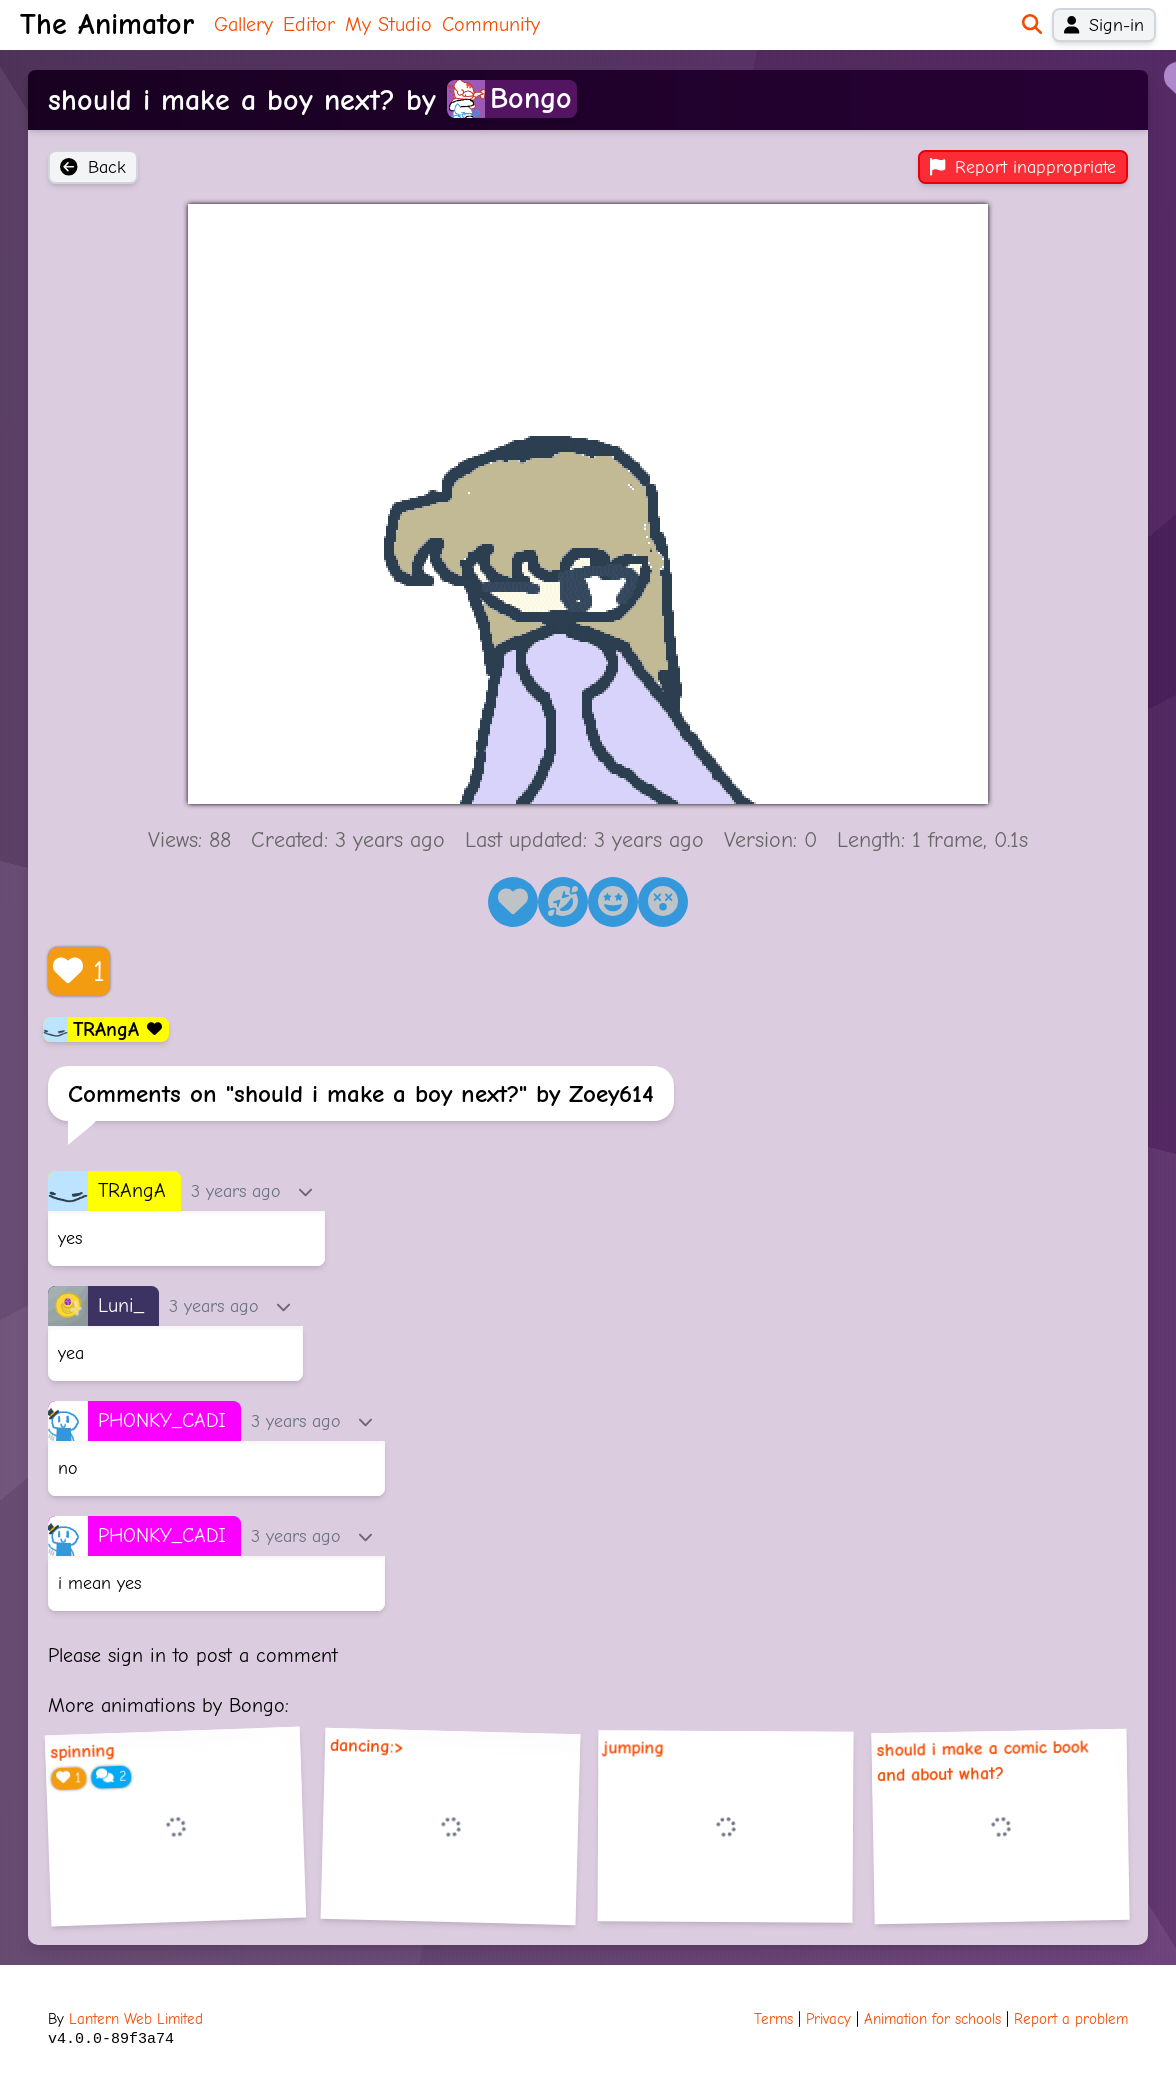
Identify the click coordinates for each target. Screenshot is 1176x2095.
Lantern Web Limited (136, 2019)
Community (491, 24)
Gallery (243, 24)
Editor (309, 24)
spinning (83, 1752)
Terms (773, 2019)
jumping (633, 1748)
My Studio (388, 24)
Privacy (828, 2019)
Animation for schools (932, 2019)
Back (93, 167)
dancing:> (367, 1746)
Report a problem (1071, 2019)
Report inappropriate (1023, 167)
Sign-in (1104, 25)
